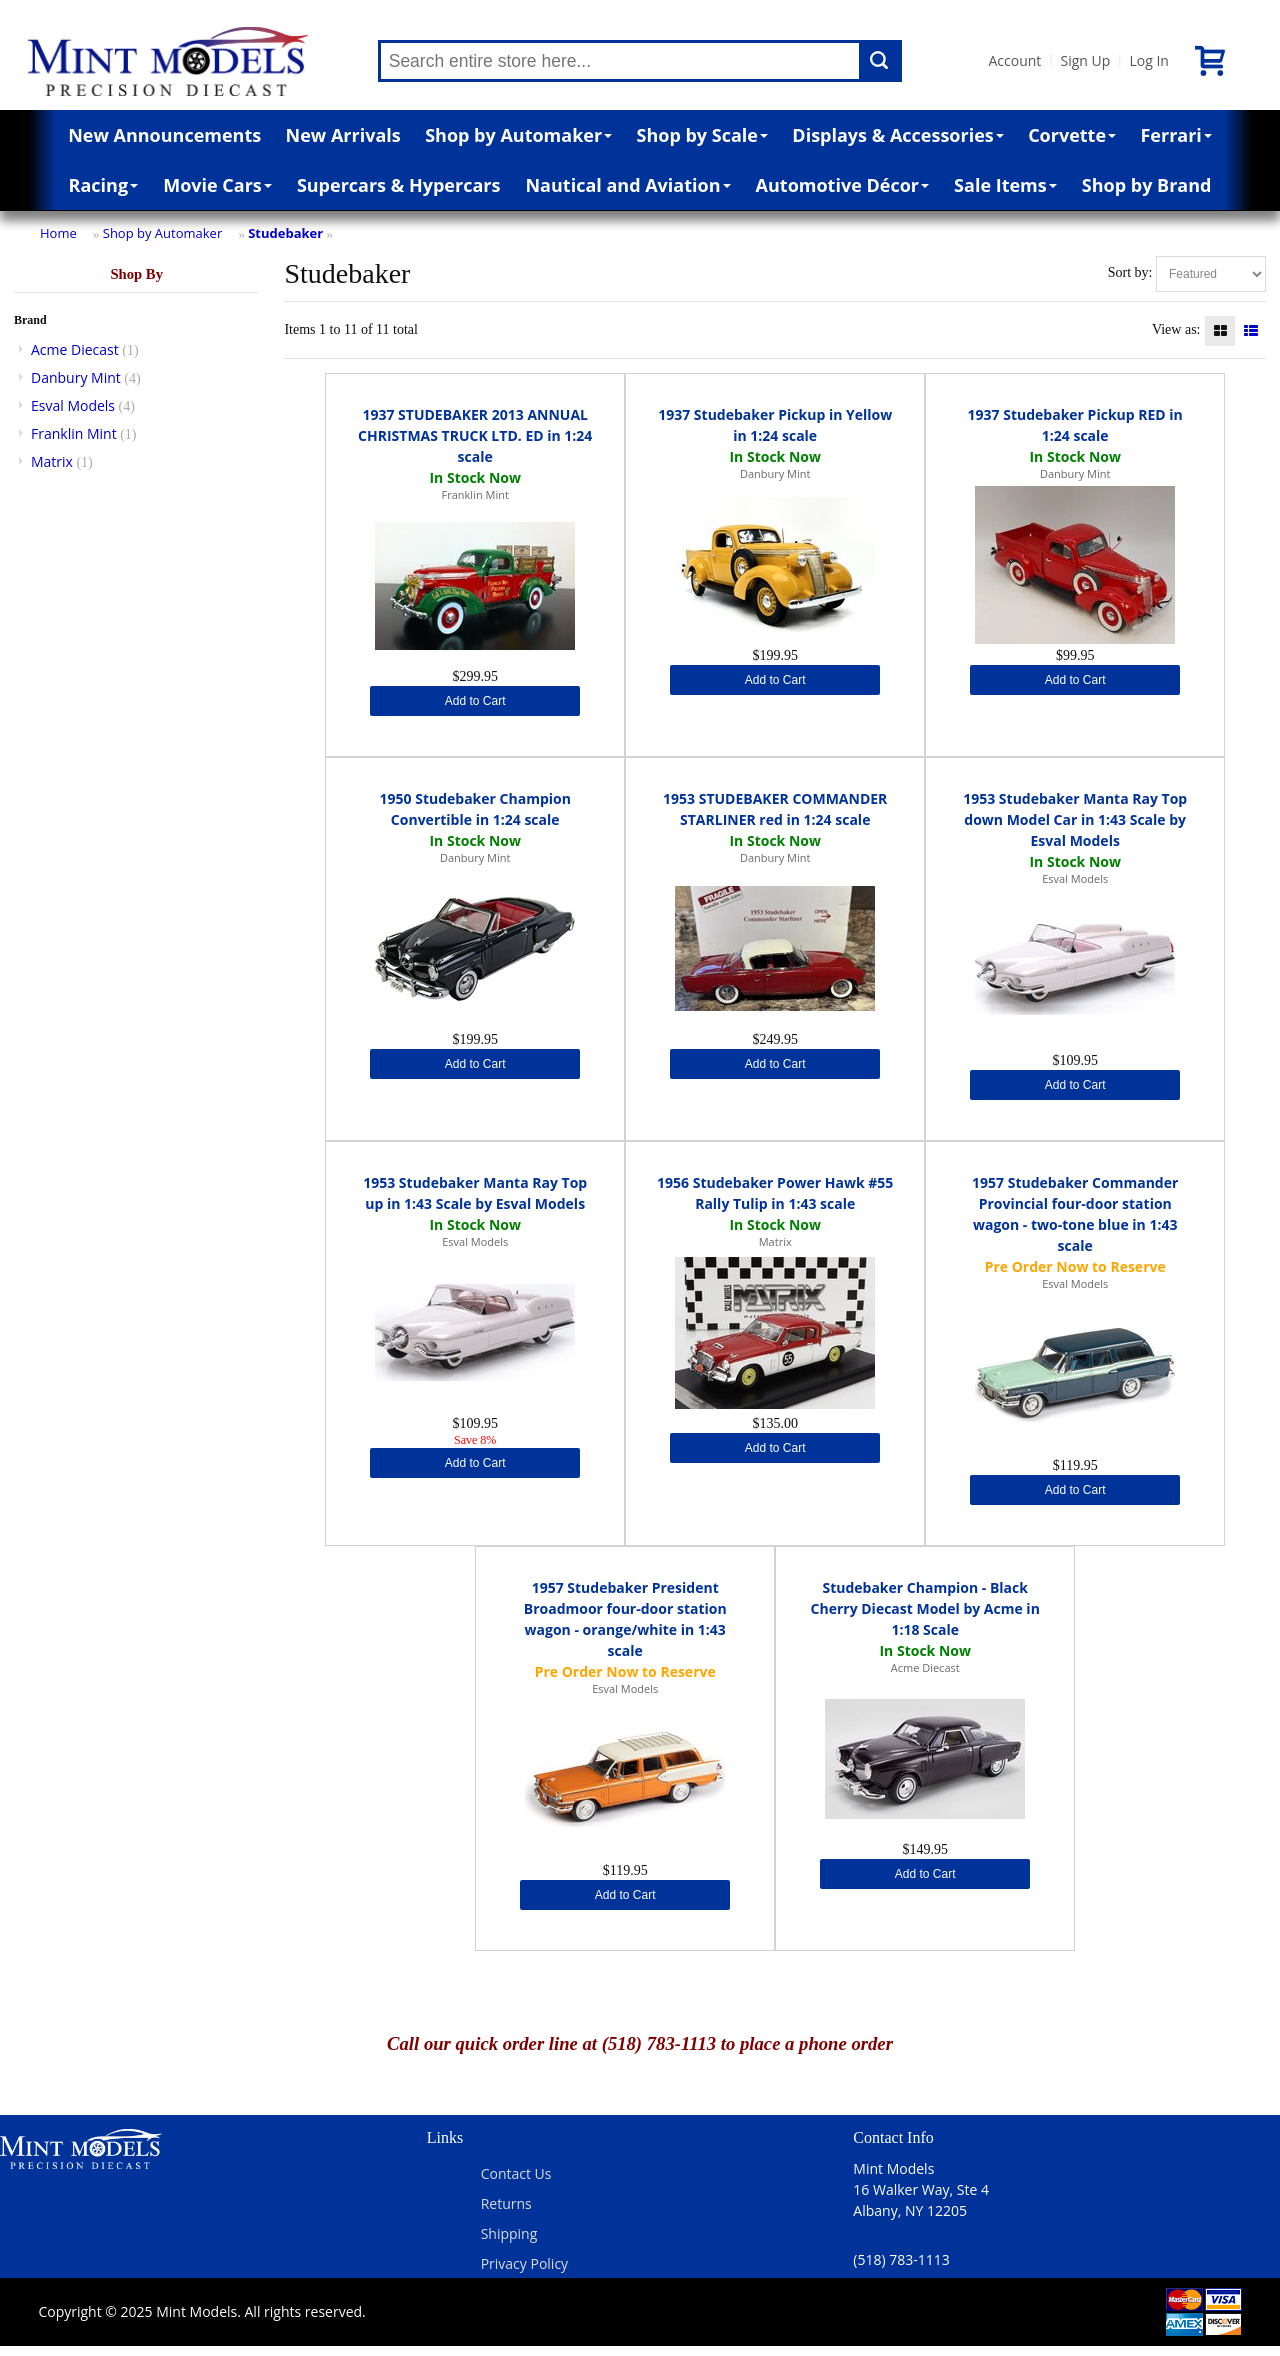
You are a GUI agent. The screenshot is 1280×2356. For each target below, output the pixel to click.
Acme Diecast (75, 349)
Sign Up (1085, 60)
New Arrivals (343, 135)
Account (1015, 60)
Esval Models (73, 405)
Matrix (52, 461)
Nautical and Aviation (627, 185)
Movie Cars (217, 185)
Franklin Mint (74, 433)
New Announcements (164, 135)
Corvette (1072, 135)
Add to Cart (475, 701)
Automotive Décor (842, 185)
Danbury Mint (76, 377)
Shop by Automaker (518, 135)
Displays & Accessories (897, 135)
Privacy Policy (524, 2263)
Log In (1148, 60)
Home (58, 233)
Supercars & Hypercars (399, 185)
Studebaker (285, 233)
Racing (104, 185)
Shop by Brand (1147, 185)
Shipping (509, 2233)
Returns (506, 2203)
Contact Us (516, 2173)
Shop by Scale (702, 135)
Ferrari (1175, 135)
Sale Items (1005, 185)
